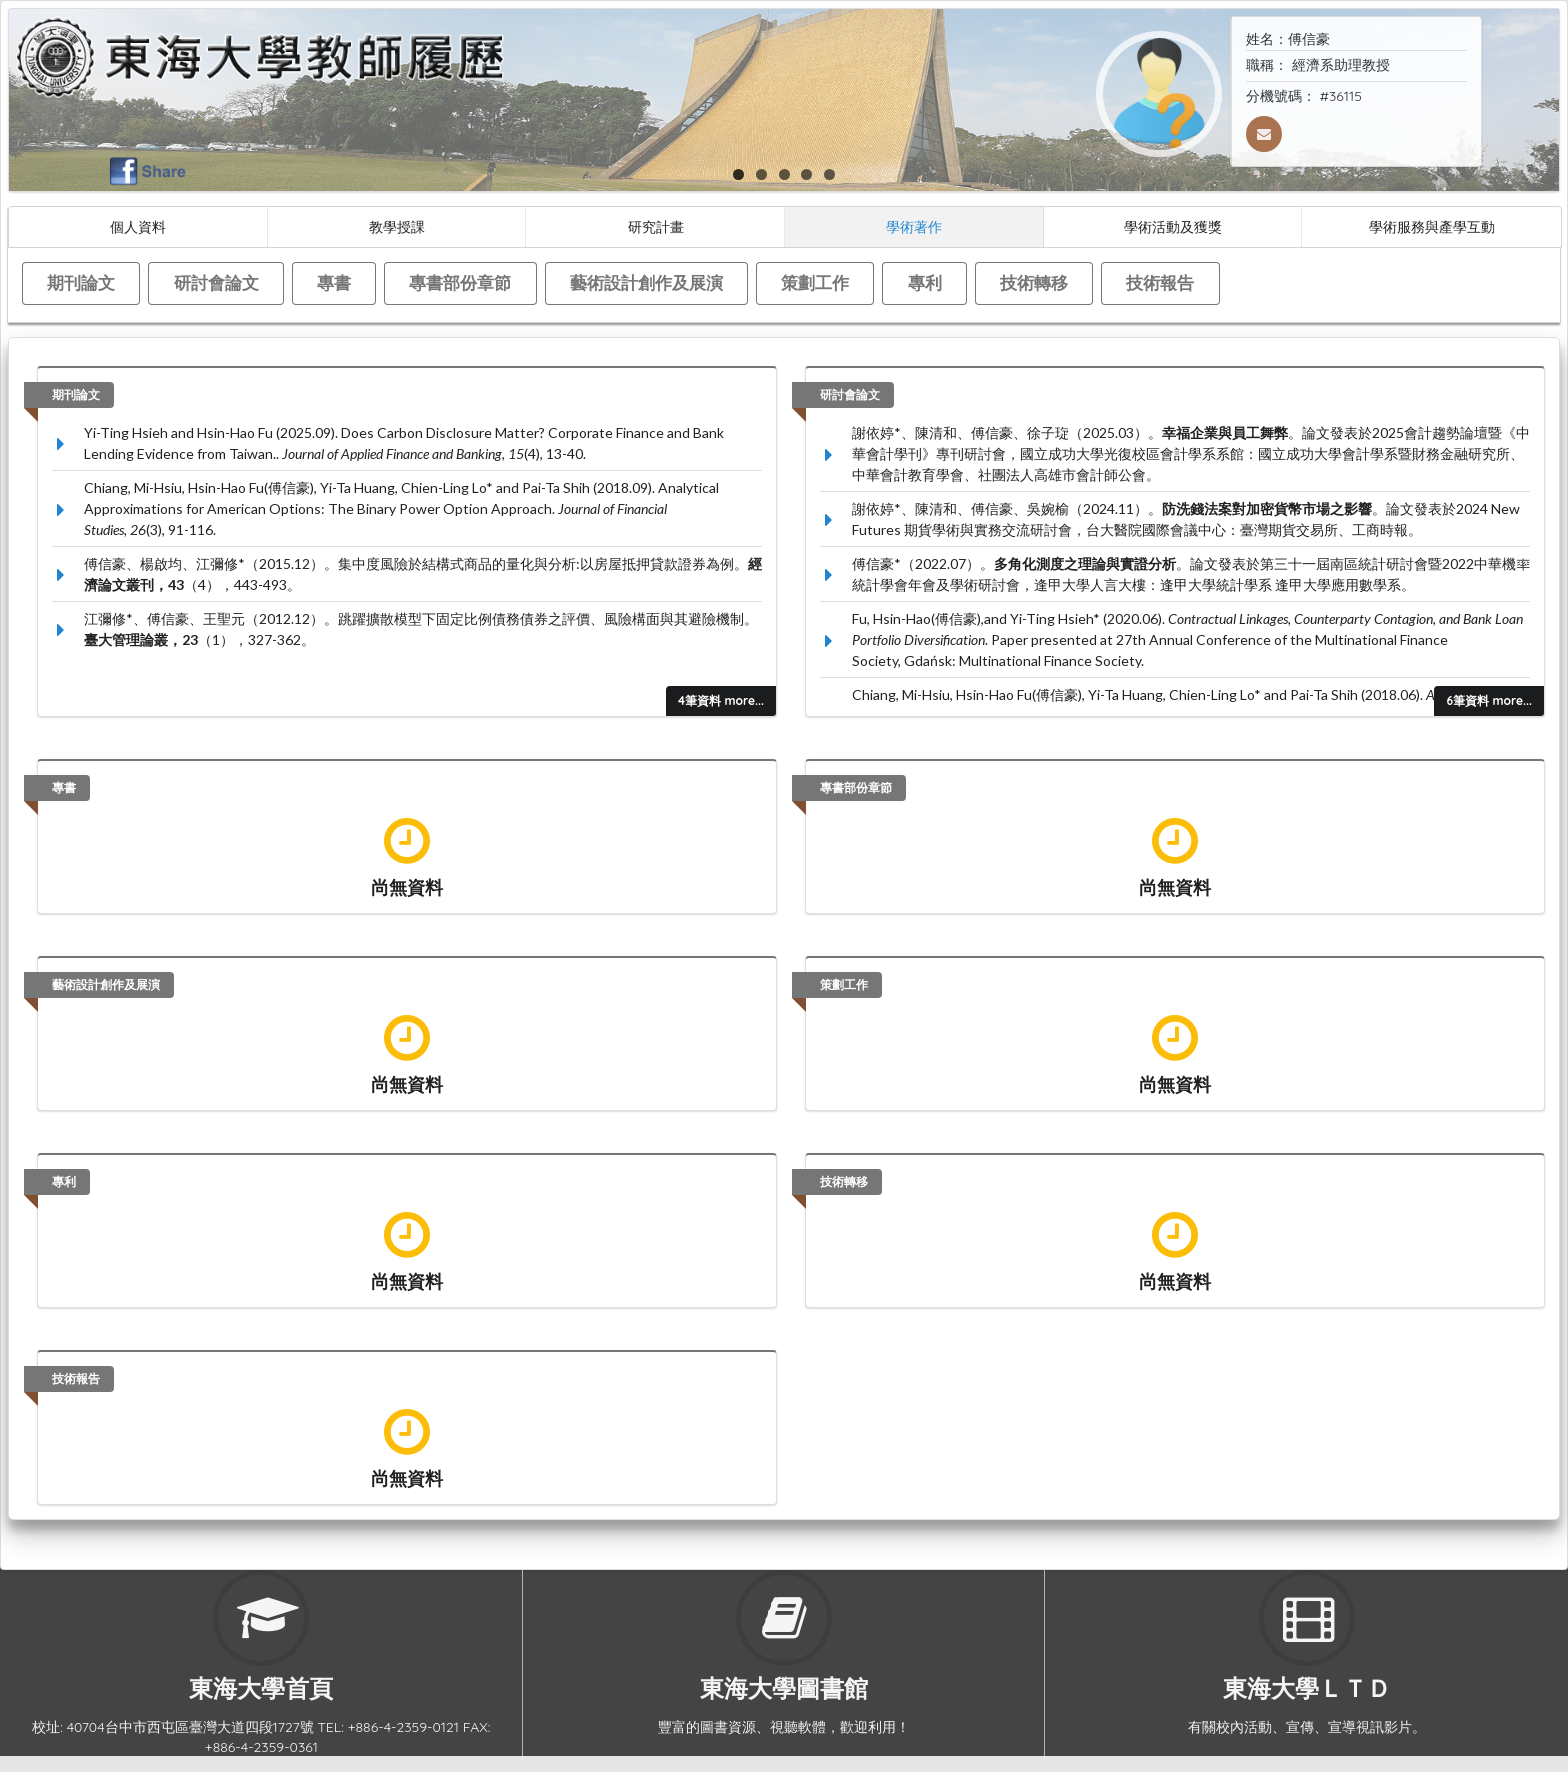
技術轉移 (1034, 282)
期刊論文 (81, 282)
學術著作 (914, 226)
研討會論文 (216, 282)
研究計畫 (656, 226)
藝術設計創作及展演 (646, 282)
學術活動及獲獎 (1173, 226)
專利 (925, 282)
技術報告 (1160, 282)
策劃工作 (815, 282)
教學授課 (397, 226)
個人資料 (138, 226)
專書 (334, 282)
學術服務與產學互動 (1432, 226)
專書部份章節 (460, 282)
